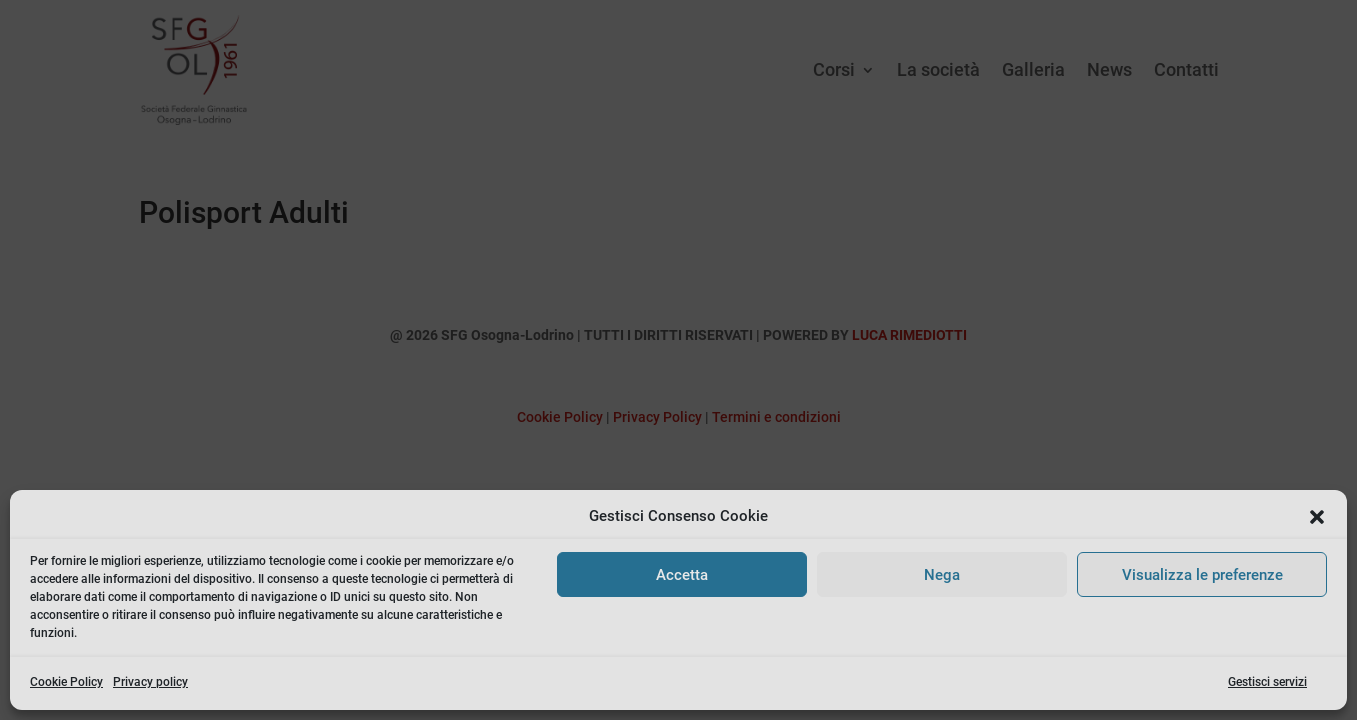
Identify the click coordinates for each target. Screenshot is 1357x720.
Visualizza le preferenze (1202, 575)
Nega (942, 575)
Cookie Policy (66, 682)
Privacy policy (150, 682)
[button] (1317, 517)
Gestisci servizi (1267, 682)
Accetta (682, 575)
